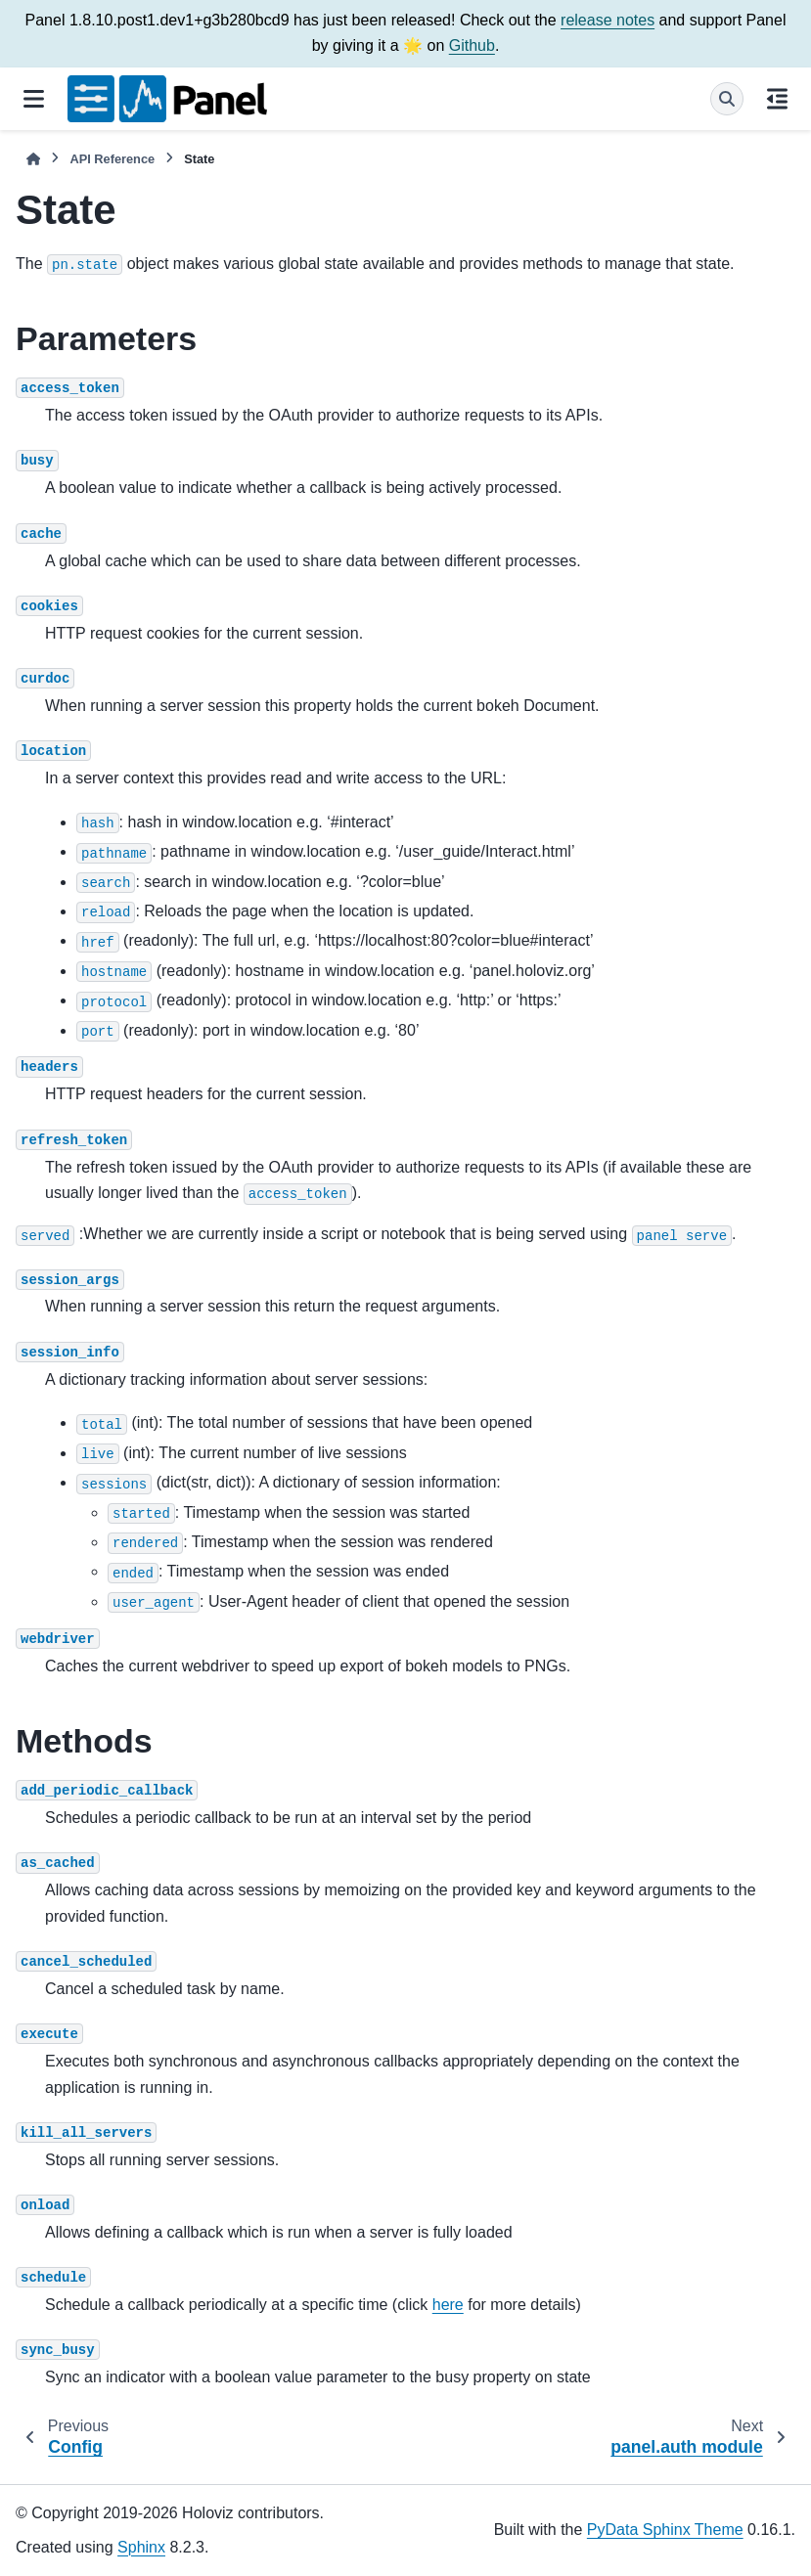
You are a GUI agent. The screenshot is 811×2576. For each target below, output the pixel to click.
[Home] (33, 159)
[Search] (726, 98)
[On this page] (777, 98)
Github (472, 45)
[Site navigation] (34, 98)
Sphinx (141, 2547)
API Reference (112, 159)
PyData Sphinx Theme (665, 2529)
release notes (607, 20)
